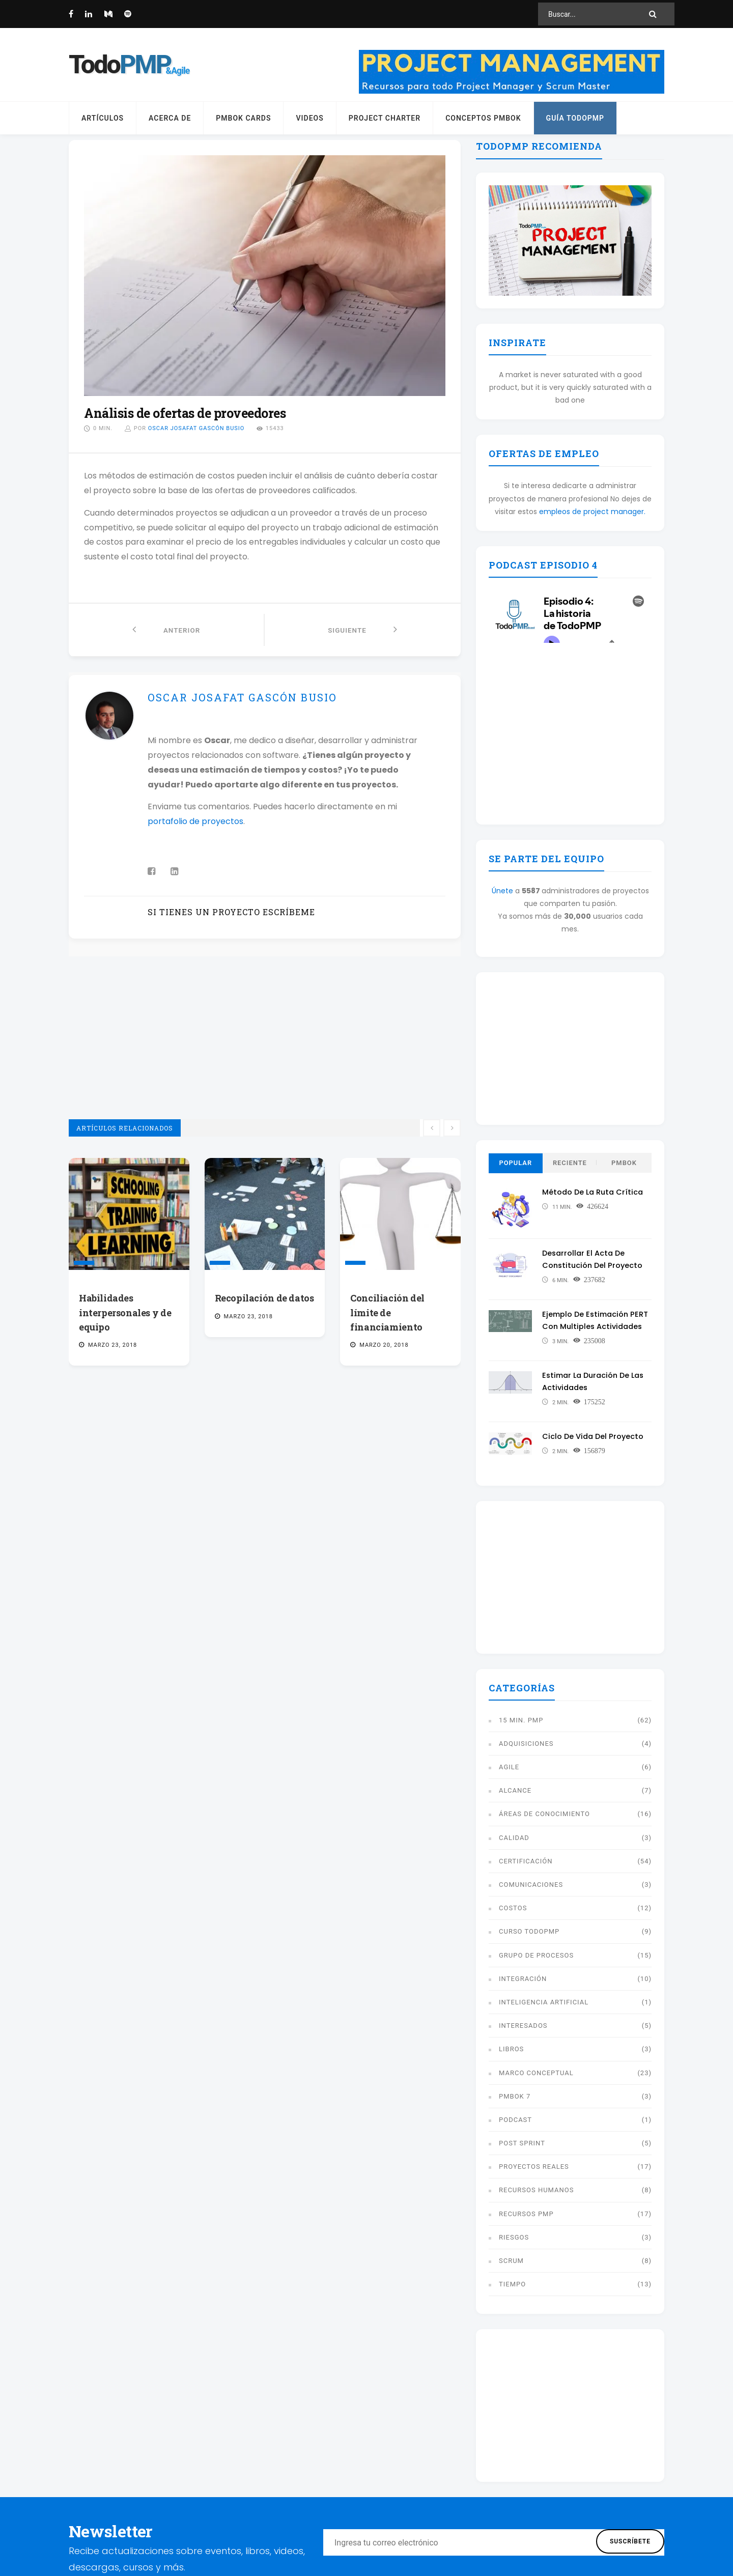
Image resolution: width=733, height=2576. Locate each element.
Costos (513, 1908)
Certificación (525, 1861)
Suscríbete (630, 2541)
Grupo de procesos (536, 1955)
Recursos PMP (526, 2214)
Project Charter (384, 118)
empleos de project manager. (592, 511)
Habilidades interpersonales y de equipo (125, 1312)
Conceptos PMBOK (483, 118)
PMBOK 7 (514, 2096)
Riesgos (514, 2237)
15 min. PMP (521, 1720)
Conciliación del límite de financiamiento (387, 1312)
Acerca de (170, 118)
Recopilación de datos (264, 1298)
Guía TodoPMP (575, 118)
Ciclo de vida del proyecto (594, 1436)
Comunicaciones (531, 1884)
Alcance (515, 1790)
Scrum (511, 2260)
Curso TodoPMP (529, 1931)
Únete (502, 891)
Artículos (102, 118)
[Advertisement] (265, 1048)
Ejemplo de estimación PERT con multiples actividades (587, 1326)
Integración (523, 1979)
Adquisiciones (526, 1743)
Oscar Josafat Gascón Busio (196, 428)
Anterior (166, 629)
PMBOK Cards (243, 118)
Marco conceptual (536, 2073)
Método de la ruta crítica (594, 1191)
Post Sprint (522, 2143)
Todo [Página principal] (120, 64)
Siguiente (363, 629)
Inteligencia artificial (543, 2002)
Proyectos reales (534, 2166)
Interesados (523, 2025)
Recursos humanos (536, 2190)
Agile (509, 1767)
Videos (309, 118)
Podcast (515, 2120)
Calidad (514, 1838)
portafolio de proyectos (195, 821)
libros (511, 2049)
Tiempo (512, 2284)
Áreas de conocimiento (544, 1814)
